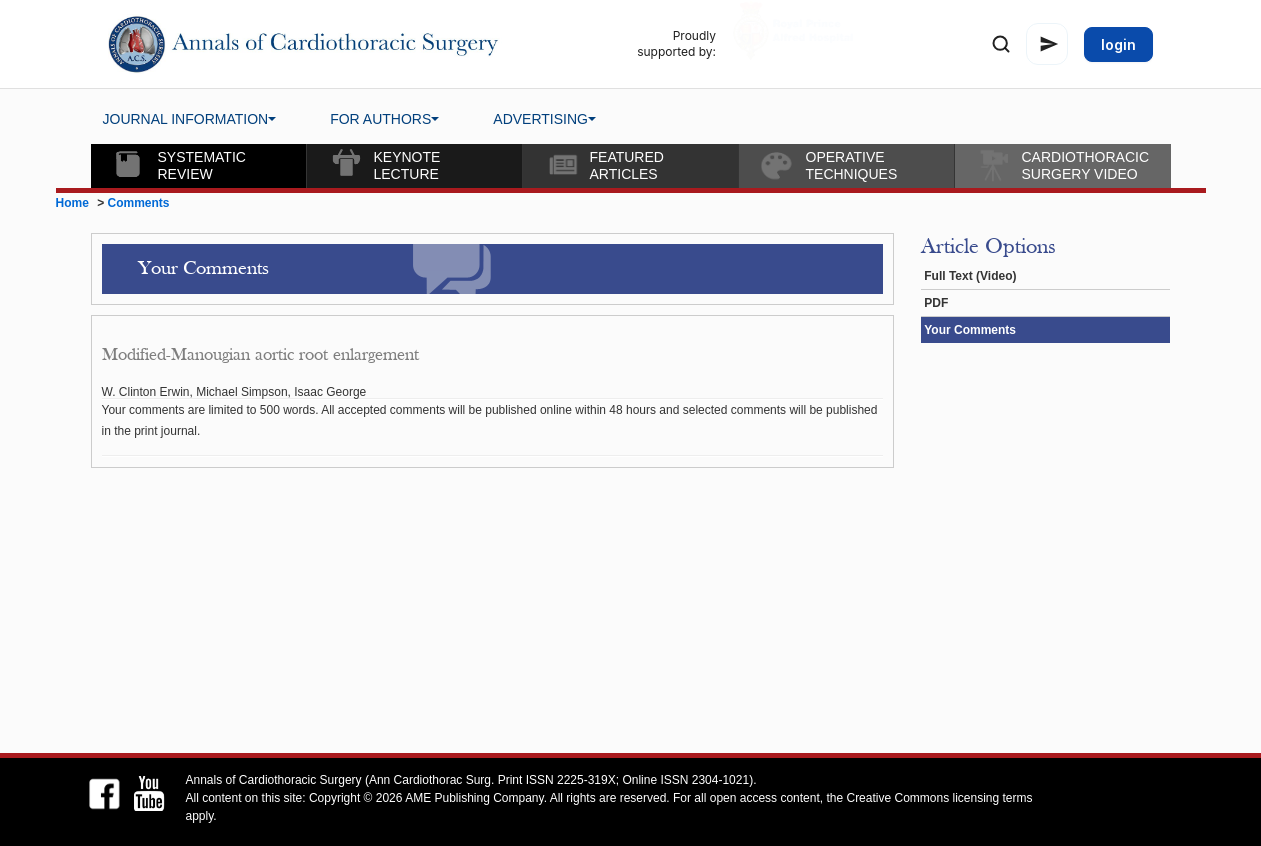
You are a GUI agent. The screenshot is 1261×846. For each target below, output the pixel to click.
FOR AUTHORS (384, 119)
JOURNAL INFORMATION (190, 119)
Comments (139, 203)
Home (72, 203)
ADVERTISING (544, 119)
